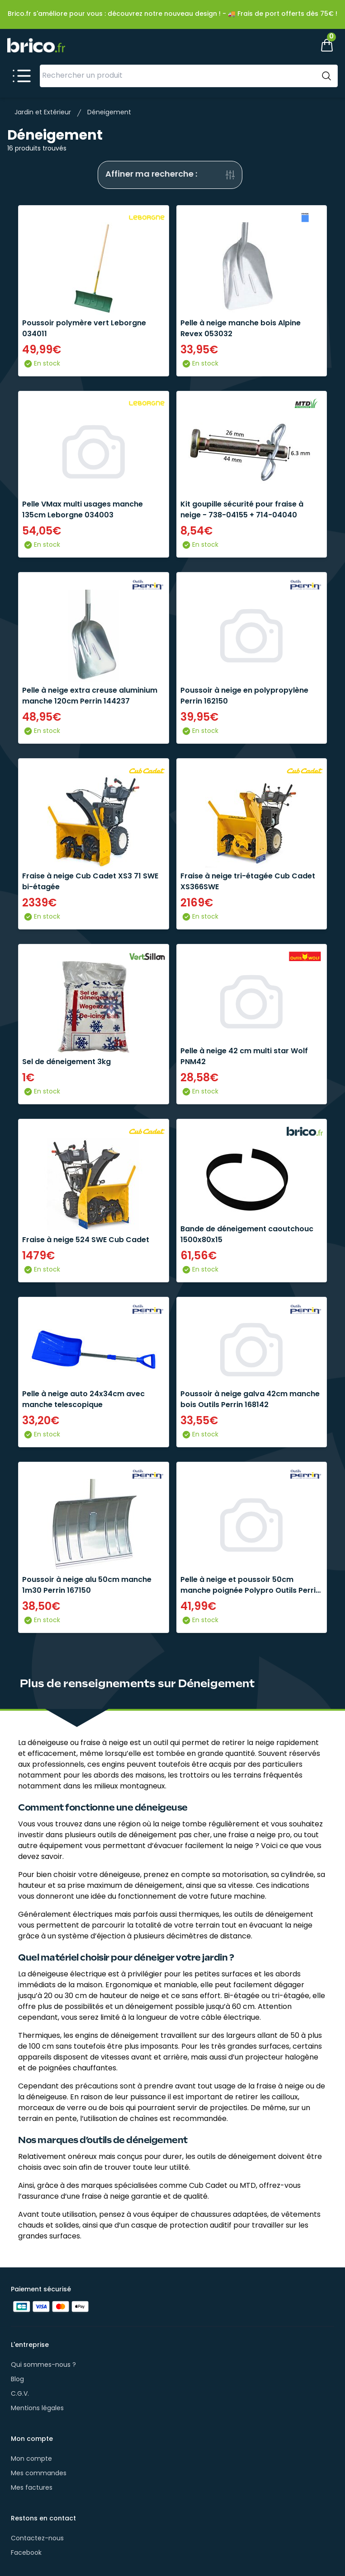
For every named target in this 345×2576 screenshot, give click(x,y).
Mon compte (31, 2459)
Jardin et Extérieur (42, 112)
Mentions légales (37, 2408)
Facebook (26, 2553)
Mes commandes (38, 2473)
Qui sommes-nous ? (43, 2365)
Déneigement (109, 112)
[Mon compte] (296, 45)
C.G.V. (20, 2394)
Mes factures (31, 2488)
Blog (17, 2379)
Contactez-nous (37, 2538)
